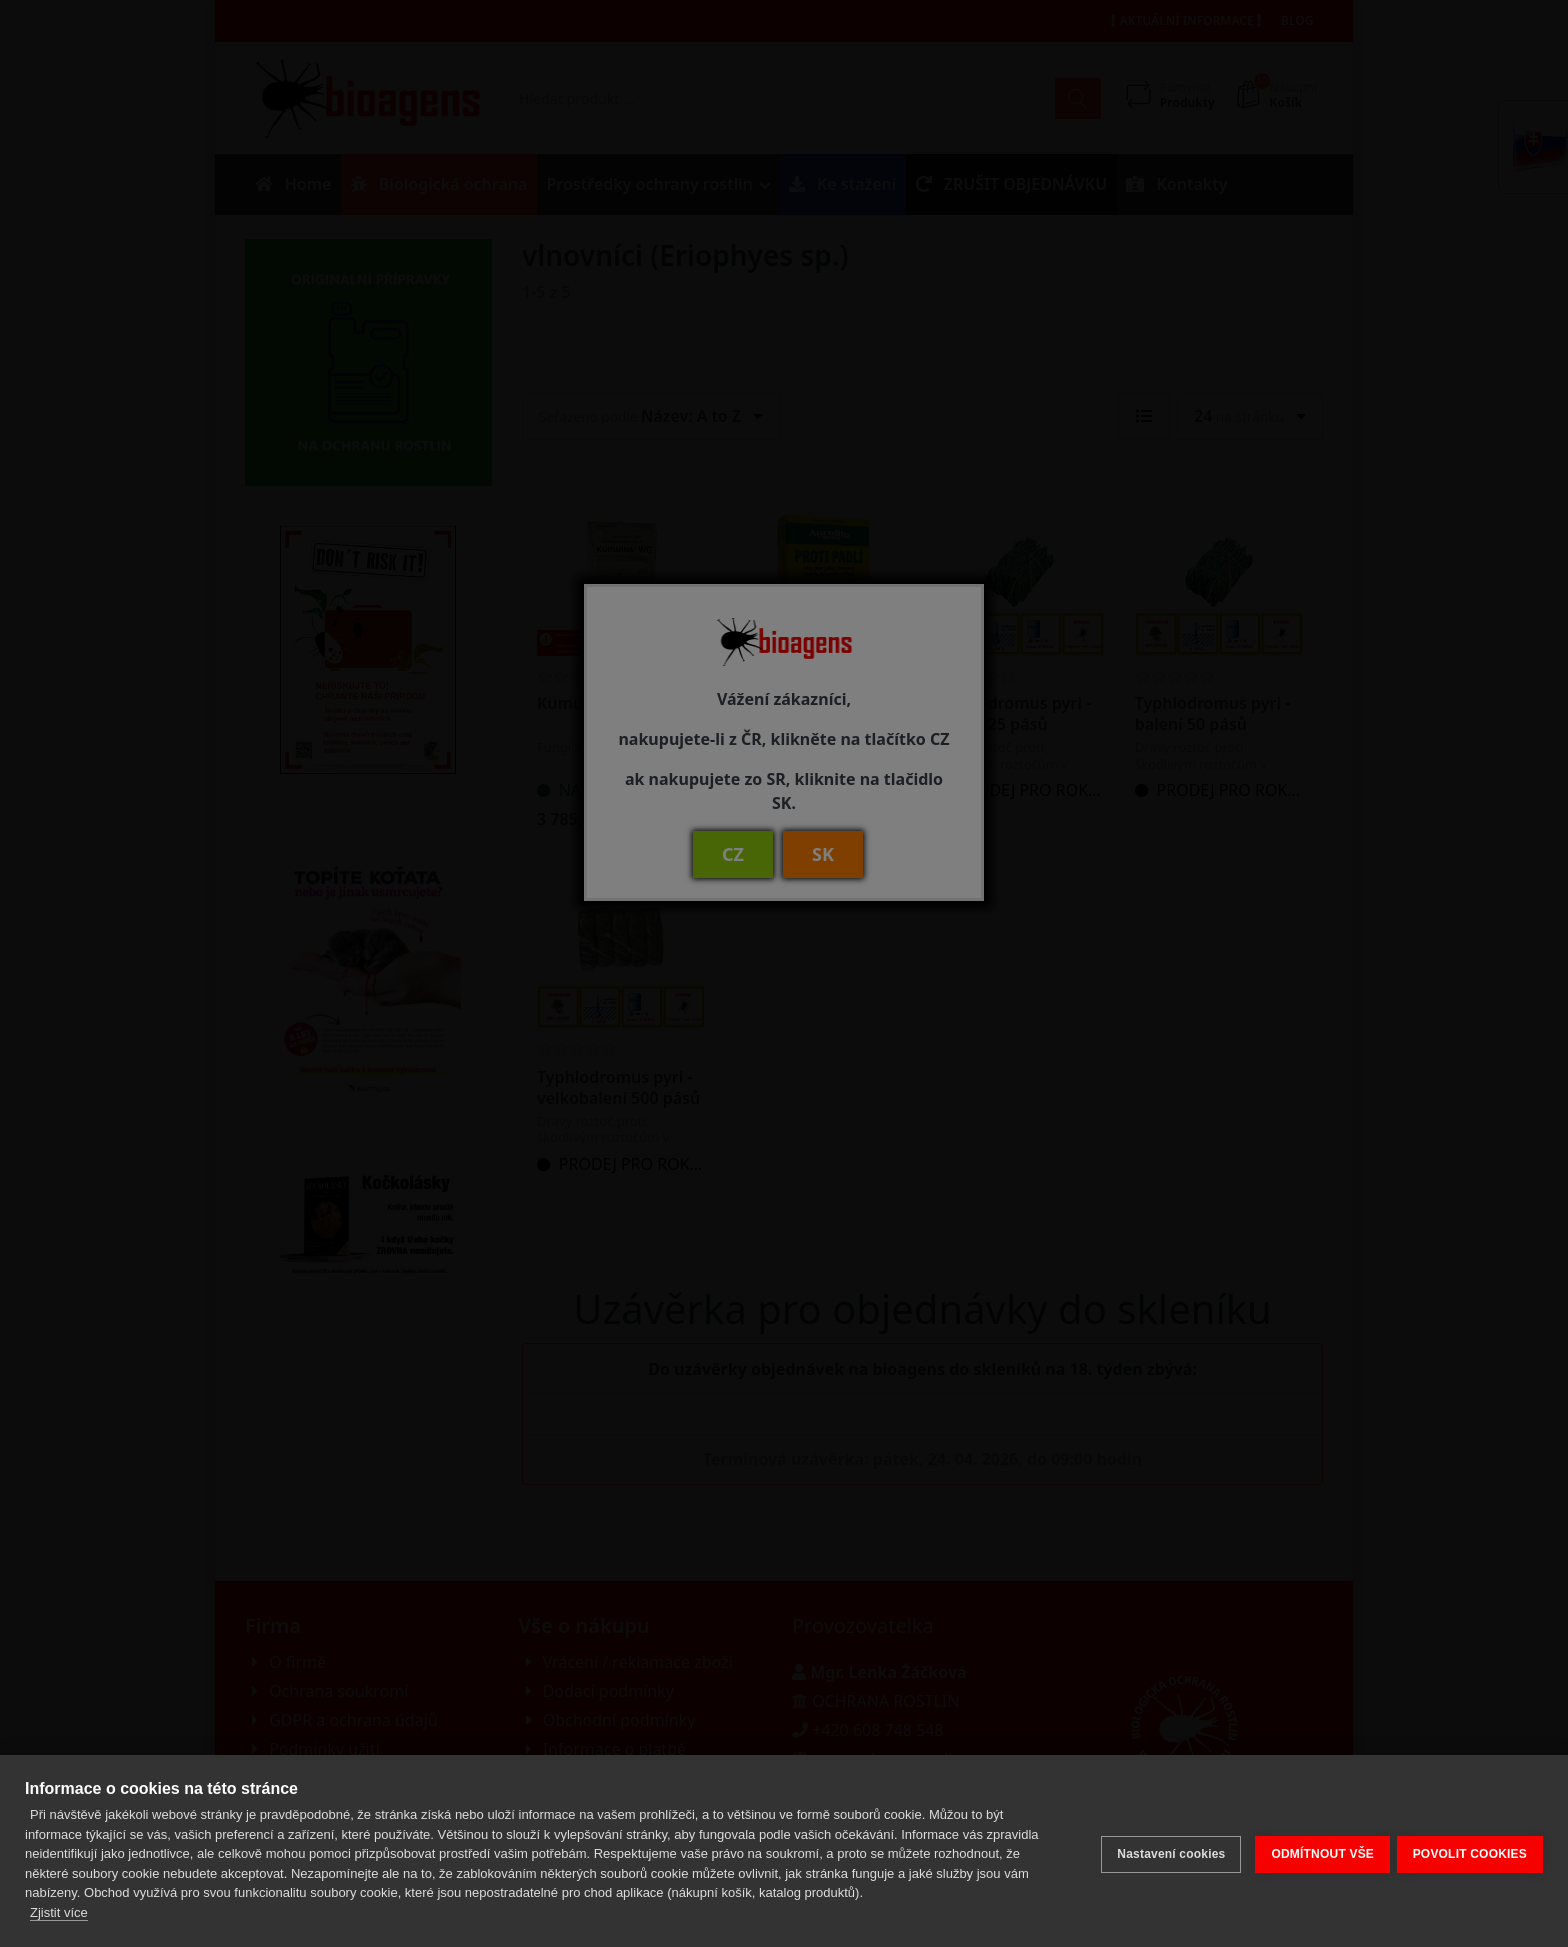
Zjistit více (59, 1912)
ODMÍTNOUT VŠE (1315, 1851)
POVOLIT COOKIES (1470, 1851)
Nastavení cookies (1164, 1851)
